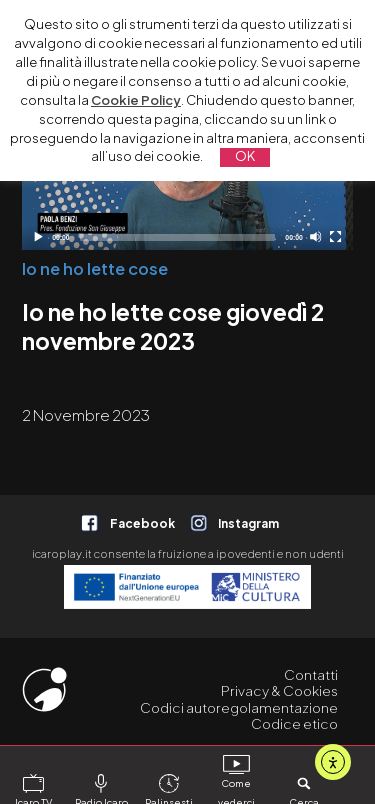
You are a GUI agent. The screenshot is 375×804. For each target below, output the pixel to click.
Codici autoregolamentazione (239, 707)
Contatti (311, 674)
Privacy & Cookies (279, 690)
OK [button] (245, 156)
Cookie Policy (136, 100)
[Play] (37, 236)
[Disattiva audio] (315, 236)
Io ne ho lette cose (95, 268)
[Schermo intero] (335, 236)
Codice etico (294, 723)
